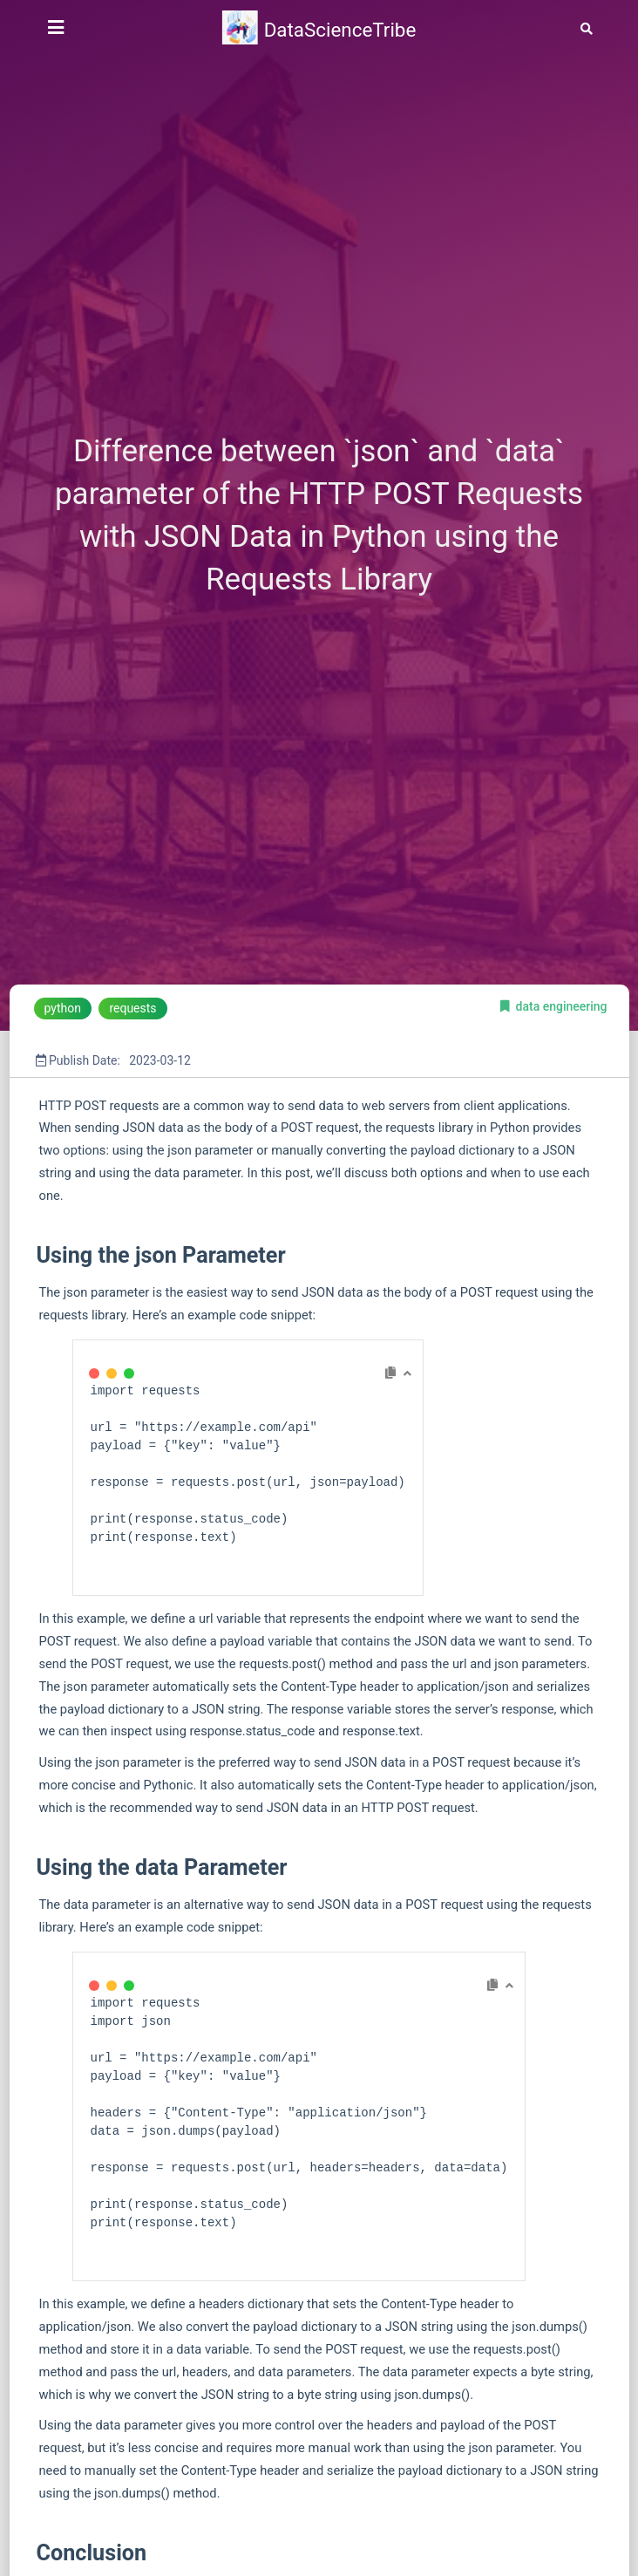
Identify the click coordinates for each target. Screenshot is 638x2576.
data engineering (561, 1006)
